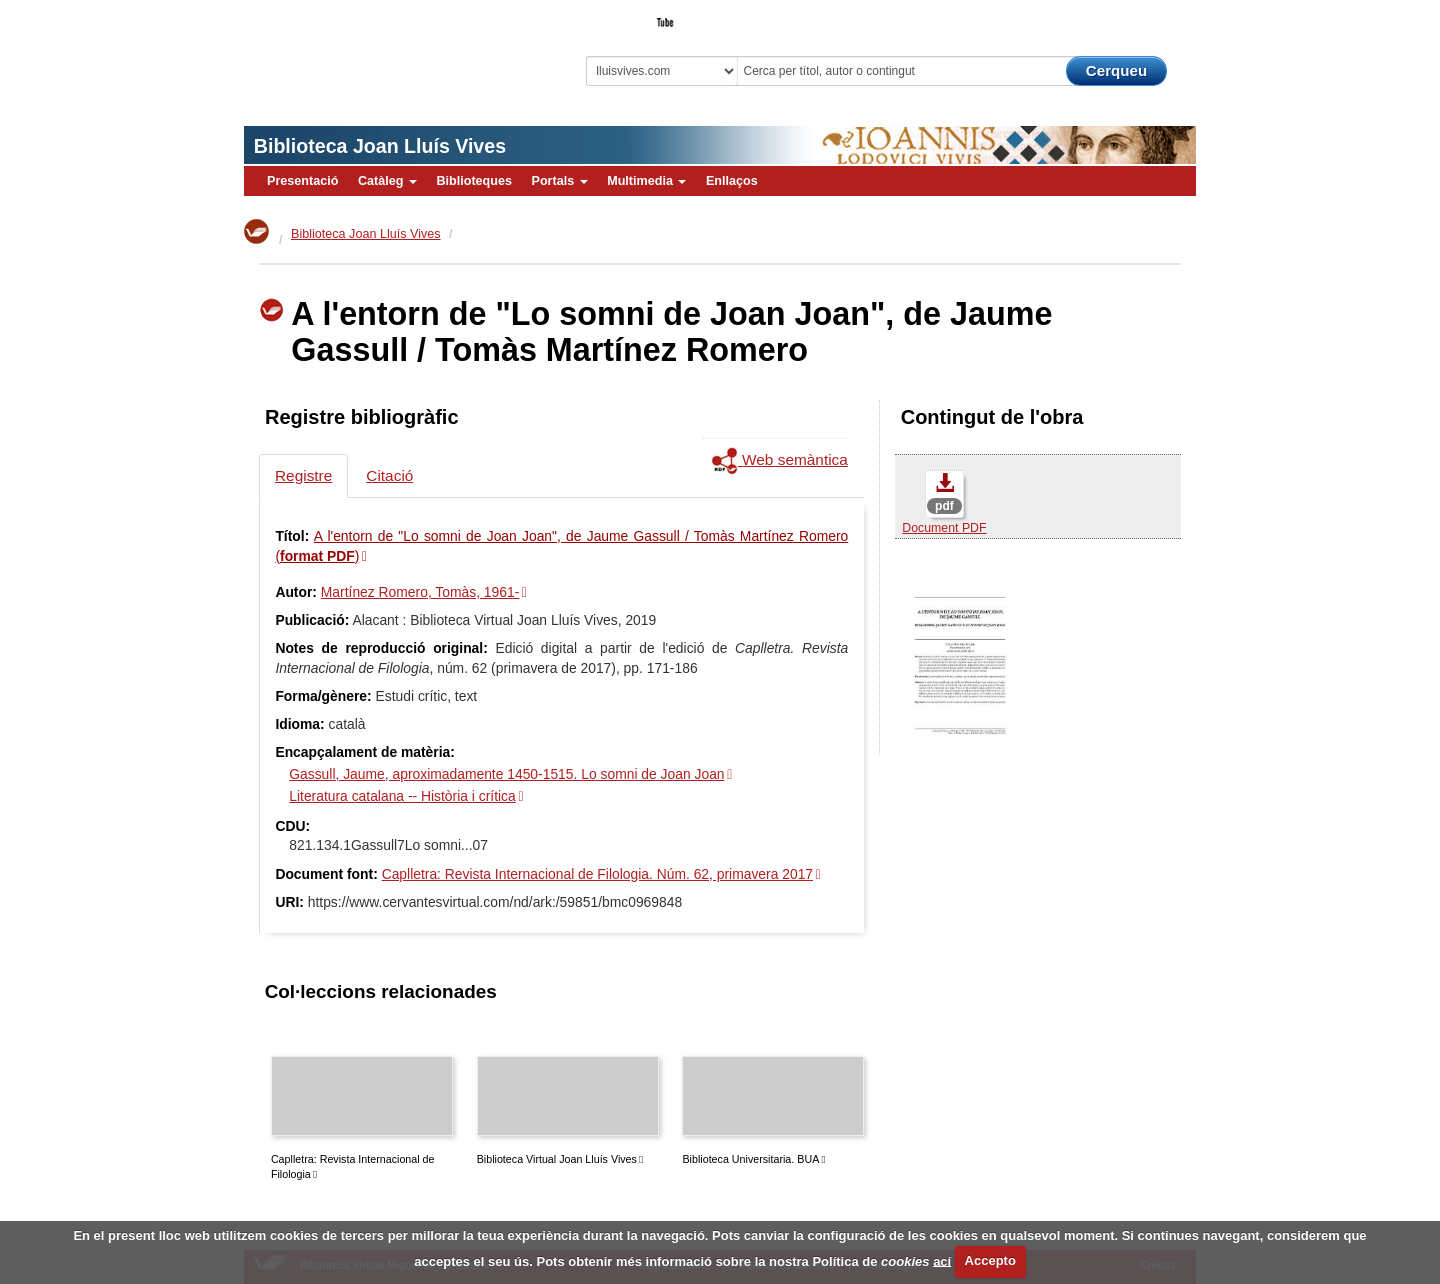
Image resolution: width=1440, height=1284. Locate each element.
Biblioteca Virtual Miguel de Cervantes (385, 50)
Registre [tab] (303, 475)
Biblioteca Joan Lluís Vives (380, 146)
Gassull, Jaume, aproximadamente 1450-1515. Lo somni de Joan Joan (506, 774)
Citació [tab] (389, 475)
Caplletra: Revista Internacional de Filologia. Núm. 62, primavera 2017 (597, 874)
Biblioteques (474, 181)
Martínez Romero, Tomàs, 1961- (420, 592)
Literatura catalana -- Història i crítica (402, 796)
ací (942, 1260)
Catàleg (387, 181)
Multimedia (646, 181)
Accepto (990, 1260)
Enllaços (732, 181)
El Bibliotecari (1106, 16)
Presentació (302, 181)
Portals (559, 181)
